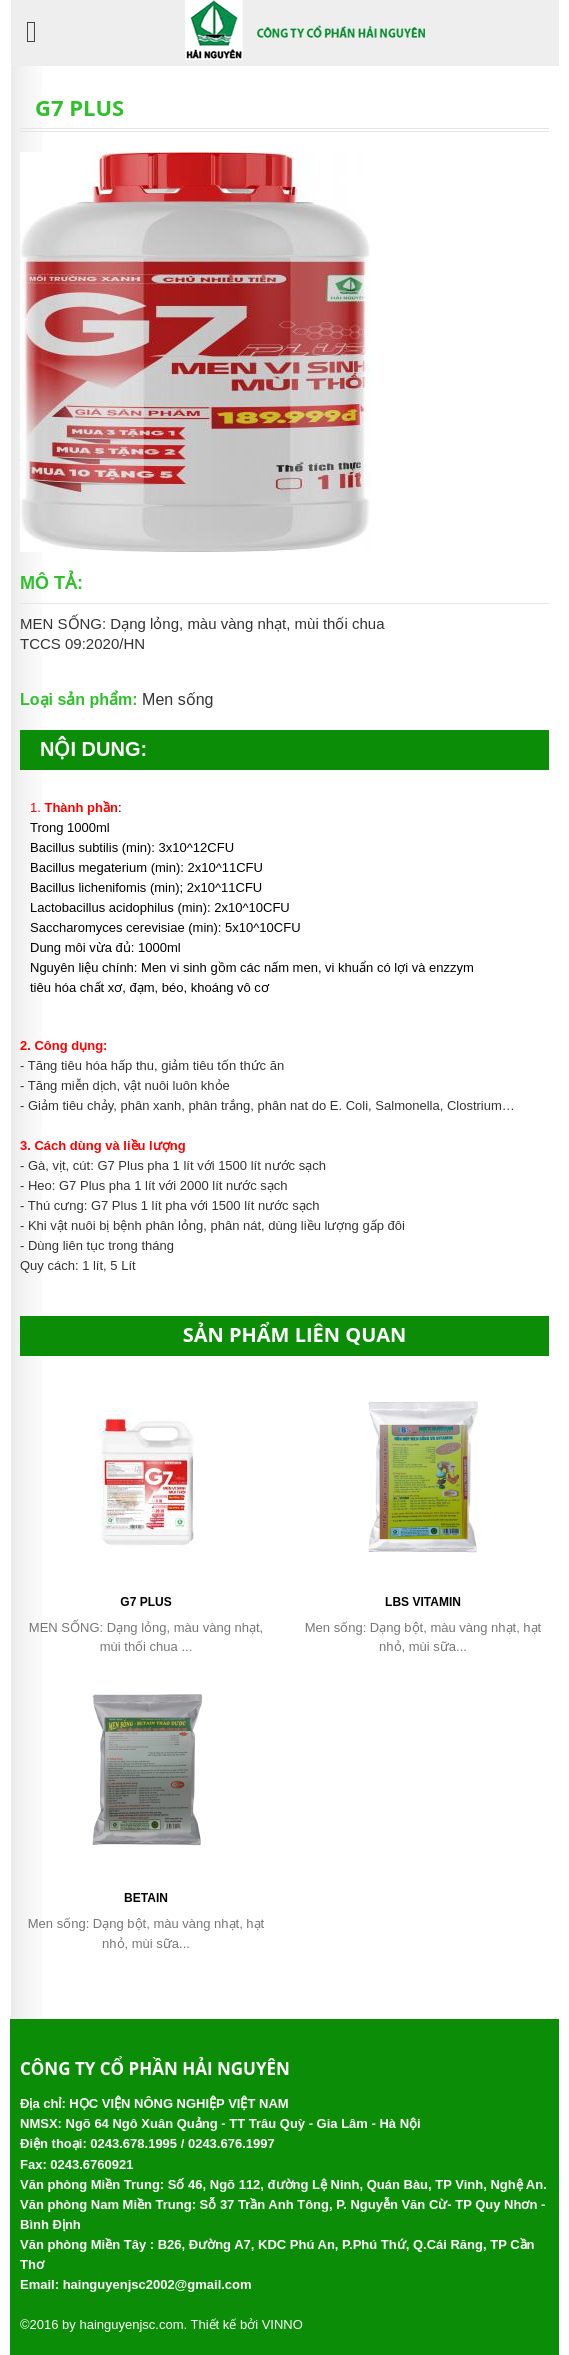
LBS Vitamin (423, 1602)
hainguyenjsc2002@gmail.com (157, 2284)
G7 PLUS (145, 1602)
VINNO (282, 2324)
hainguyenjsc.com (131, 2324)
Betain (146, 1898)
